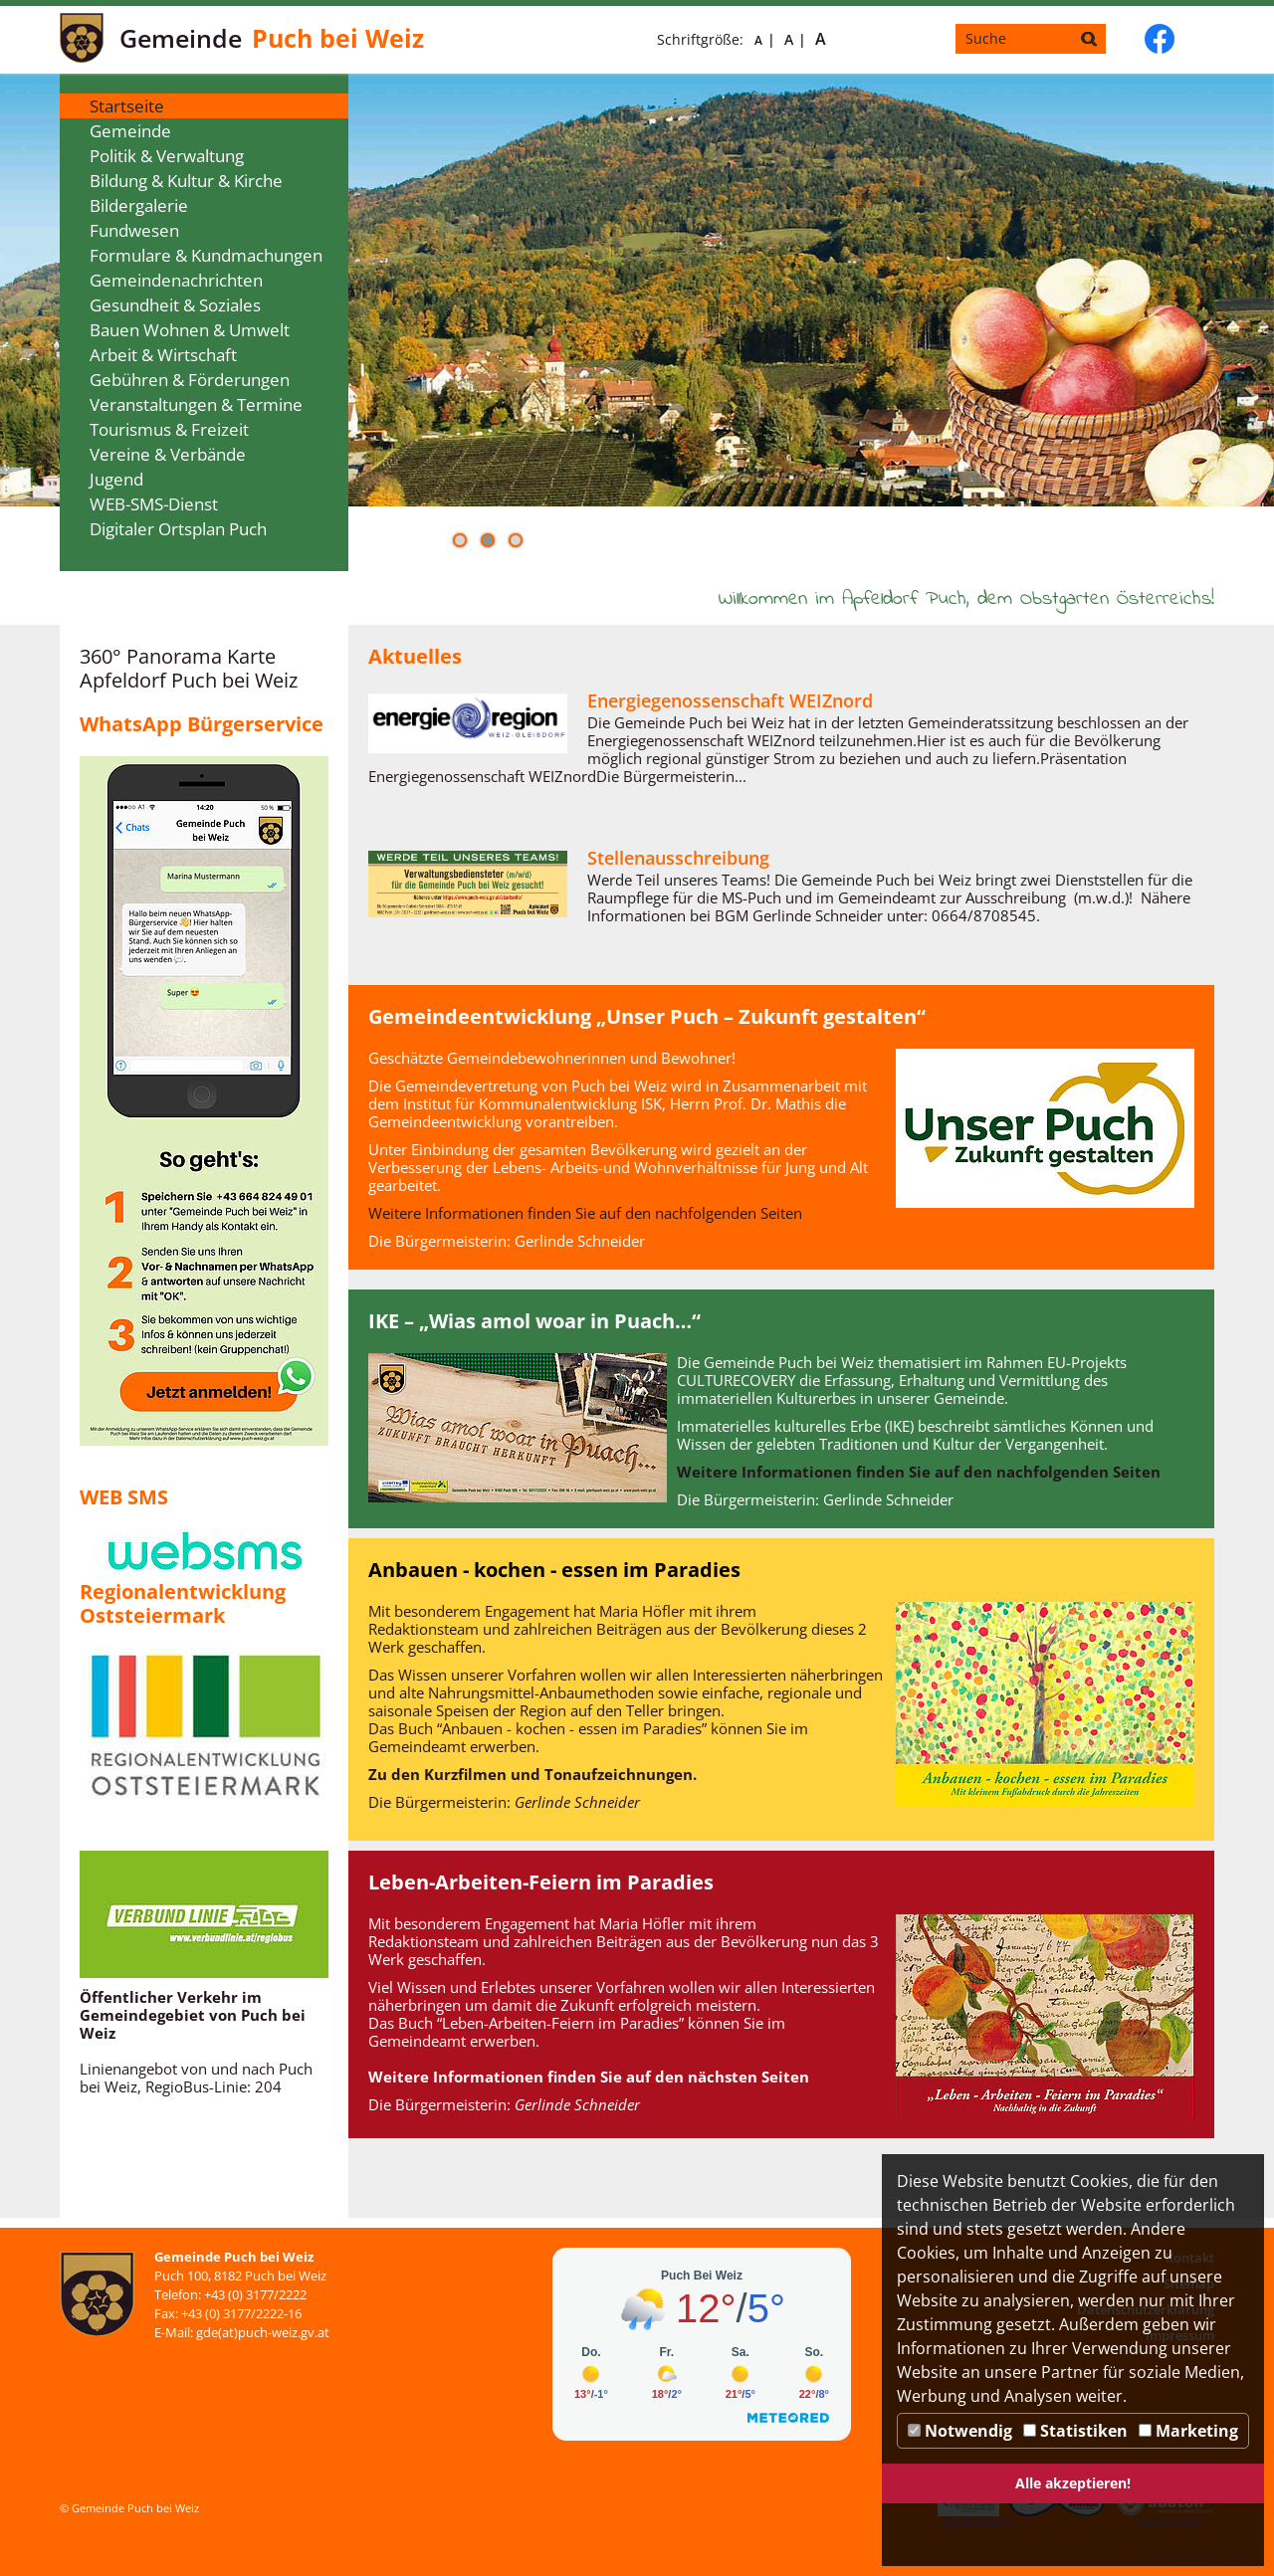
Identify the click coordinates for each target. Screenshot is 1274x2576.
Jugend (116, 479)
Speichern (977, 2521)
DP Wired (1233, 2553)
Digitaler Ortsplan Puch (178, 528)
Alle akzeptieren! (1073, 2483)
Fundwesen (134, 230)
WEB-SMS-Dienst (154, 504)
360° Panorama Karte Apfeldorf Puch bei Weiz (189, 668)
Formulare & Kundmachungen (206, 255)
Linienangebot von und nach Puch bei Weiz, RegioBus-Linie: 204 (196, 2077)
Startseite (127, 106)
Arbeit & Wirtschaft (163, 354)
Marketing (1188, 2431)
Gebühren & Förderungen (190, 379)
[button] (460, 540)
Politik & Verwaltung (167, 155)
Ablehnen (1168, 2521)
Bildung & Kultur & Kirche (186, 180)
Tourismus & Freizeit (169, 429)
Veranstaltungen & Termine (196, 404)
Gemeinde (130, 130)
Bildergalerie (139, 205)
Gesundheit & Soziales (175, 305)
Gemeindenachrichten (176, 280)
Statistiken (1075, 2431)
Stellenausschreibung (678, 858)
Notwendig (960, 2431)
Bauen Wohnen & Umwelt (190, 329)
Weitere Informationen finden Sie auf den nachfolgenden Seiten (585, 1213)
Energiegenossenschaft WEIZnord (730, 700)
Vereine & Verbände (168, 454)
